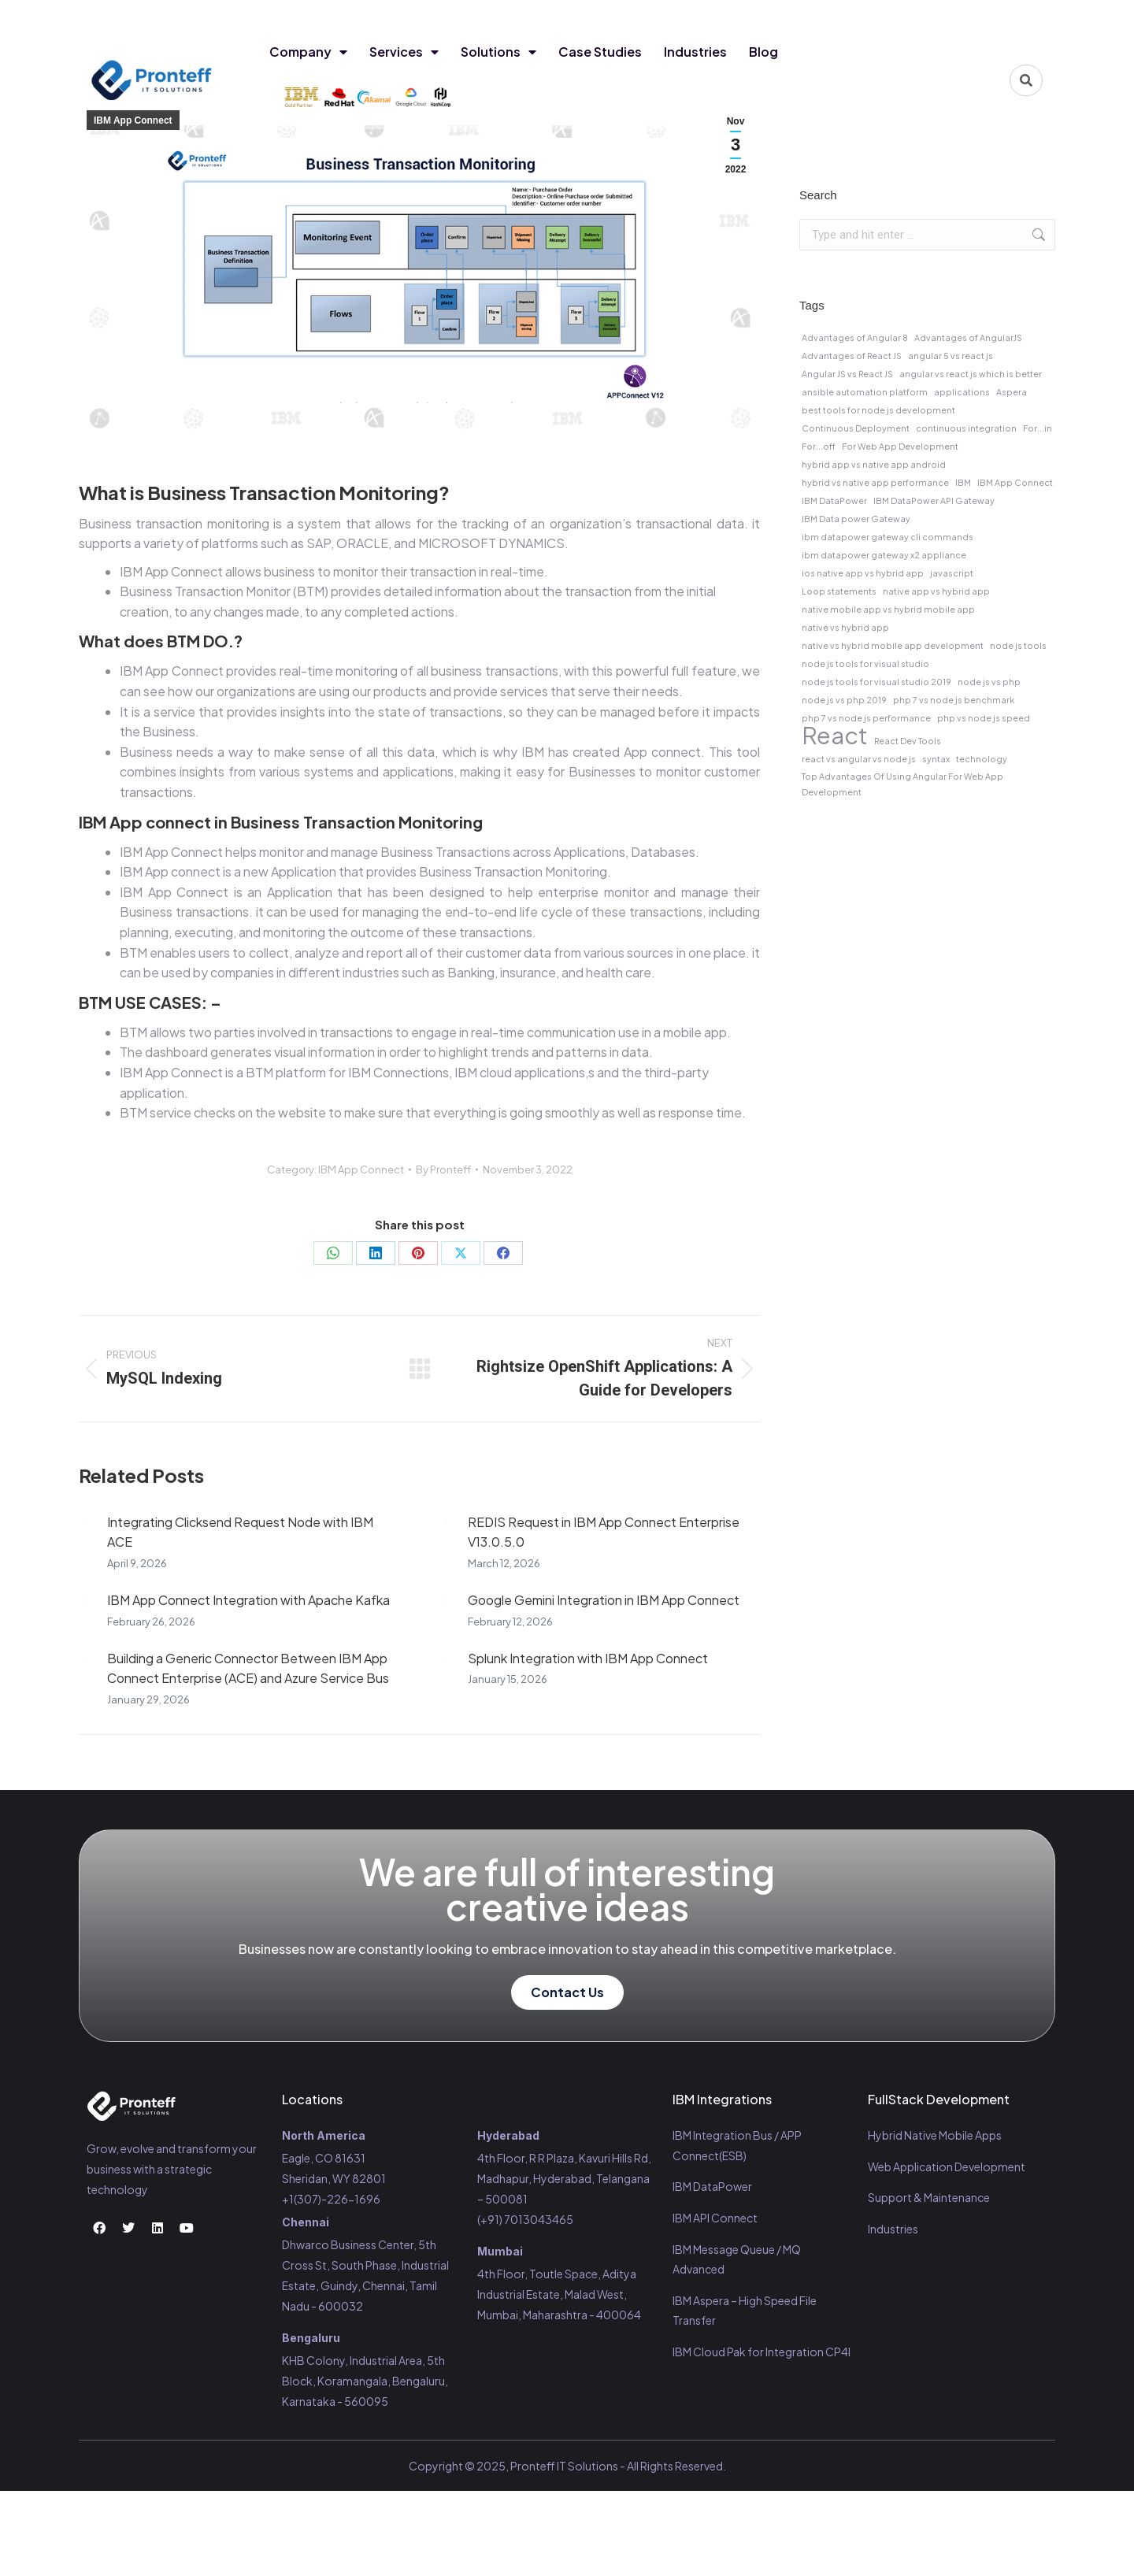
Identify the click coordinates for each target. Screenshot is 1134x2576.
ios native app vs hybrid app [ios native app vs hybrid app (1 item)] (863, 573)
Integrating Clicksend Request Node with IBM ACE (240, 1532)
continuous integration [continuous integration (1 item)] (966, 428)
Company (308, 52)
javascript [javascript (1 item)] (951, 573)
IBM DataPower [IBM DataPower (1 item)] (834, 500)
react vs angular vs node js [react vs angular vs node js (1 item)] (859, 759)
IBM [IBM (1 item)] (963, 482)
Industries (695, 51)
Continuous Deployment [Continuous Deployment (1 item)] (856, 428)
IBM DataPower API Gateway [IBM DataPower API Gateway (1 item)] (934, 500)
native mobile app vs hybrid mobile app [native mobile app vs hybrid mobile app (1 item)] (888, 609)
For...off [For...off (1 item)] (819, 446)
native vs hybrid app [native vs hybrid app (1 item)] (845, 627)
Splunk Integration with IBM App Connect (588, 1658)
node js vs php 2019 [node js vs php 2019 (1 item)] (844, 700)
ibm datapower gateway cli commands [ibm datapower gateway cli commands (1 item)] (887, 537)
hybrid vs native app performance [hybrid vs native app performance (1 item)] (875, 482)
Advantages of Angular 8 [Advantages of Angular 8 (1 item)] (855, 337)
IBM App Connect (133, 120)
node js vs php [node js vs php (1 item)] (989, 681)
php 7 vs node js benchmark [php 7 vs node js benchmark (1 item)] (953, 700)
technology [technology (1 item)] (981, 759)
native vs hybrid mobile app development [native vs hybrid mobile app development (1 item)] (893, 645)
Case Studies (600, 51)
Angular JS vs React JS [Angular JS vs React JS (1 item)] (847, 374)
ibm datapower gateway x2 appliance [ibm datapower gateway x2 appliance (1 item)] (884, 555)
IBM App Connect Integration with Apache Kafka (248, 1600)
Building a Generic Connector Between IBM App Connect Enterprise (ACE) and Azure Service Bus (248, 1668)
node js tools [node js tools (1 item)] (1018, 645)
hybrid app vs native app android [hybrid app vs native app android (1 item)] (874, 464)
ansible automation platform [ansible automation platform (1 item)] (865, 392)
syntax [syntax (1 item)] (936, 759)
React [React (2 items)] (835, 735)
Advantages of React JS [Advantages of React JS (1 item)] (852, 355)
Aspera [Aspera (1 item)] (1011, 392)
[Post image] (85, 1522)
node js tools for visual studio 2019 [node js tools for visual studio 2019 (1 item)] (876, 681)
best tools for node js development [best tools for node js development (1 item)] (878, 410)
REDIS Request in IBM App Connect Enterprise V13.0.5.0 (603, 1532)
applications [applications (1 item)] (962, 392)
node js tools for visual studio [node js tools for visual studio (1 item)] (865, 663)
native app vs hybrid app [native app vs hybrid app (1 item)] (936, 591)
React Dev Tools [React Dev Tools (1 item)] (907, 741)
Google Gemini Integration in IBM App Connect (603, 1600)
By (443, 1169)
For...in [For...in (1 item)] (1037, 428)
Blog (763, 51)
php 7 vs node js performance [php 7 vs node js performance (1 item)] (866, 718)
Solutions (498, 52)
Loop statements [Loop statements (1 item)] (839, 591)
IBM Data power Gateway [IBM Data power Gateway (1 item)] (856, 518)
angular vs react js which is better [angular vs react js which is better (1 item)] (970, 374)
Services (404, 52)
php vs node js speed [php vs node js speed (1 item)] (983, 718)
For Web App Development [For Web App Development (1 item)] (900, 446)
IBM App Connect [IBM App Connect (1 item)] (1015, 482)
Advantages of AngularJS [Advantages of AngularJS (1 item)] (968, 337)
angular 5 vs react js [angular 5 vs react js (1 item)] (950, 355)
